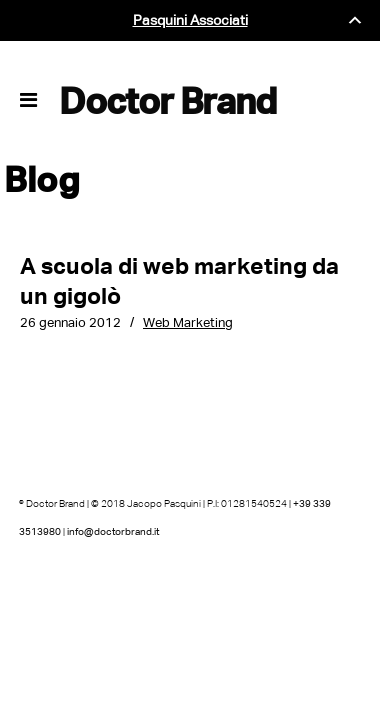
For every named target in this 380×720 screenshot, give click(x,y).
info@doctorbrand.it (113, 531)
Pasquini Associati (190, 20)
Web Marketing (188, 322)
